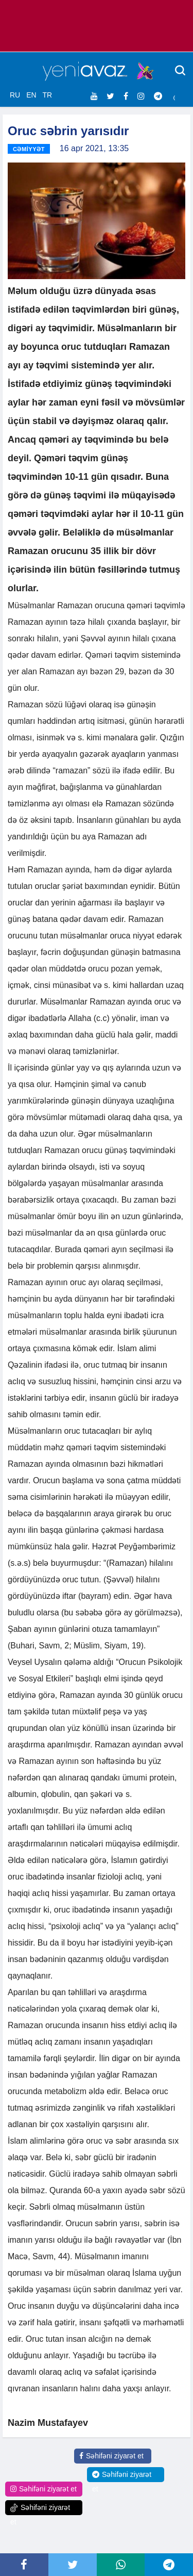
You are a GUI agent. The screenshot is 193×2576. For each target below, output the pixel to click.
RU (15, 95)
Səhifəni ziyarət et (111, 2456)
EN (31, 95)
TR (47, 95)
